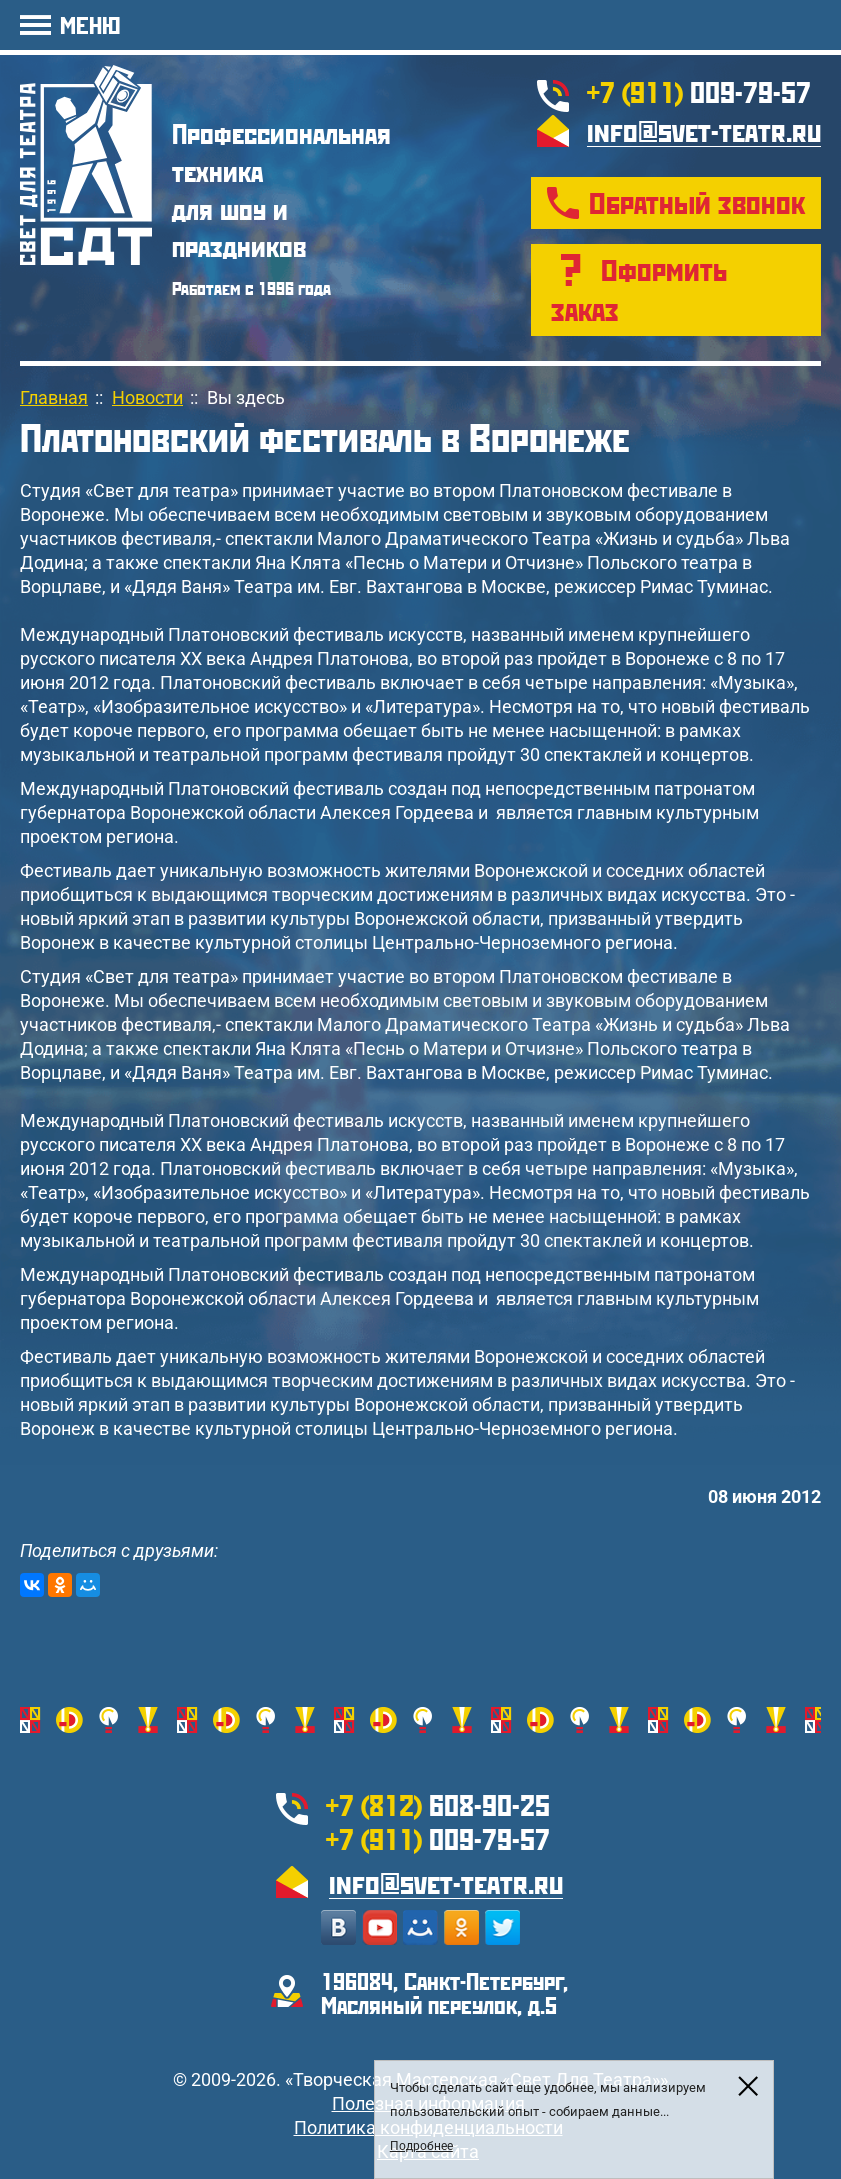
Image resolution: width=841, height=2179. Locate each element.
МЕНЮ (90, 24)
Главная (54, 397)
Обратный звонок (697, 202)
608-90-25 (438, 1804)
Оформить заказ (639, 289)
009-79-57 (699, 91)
